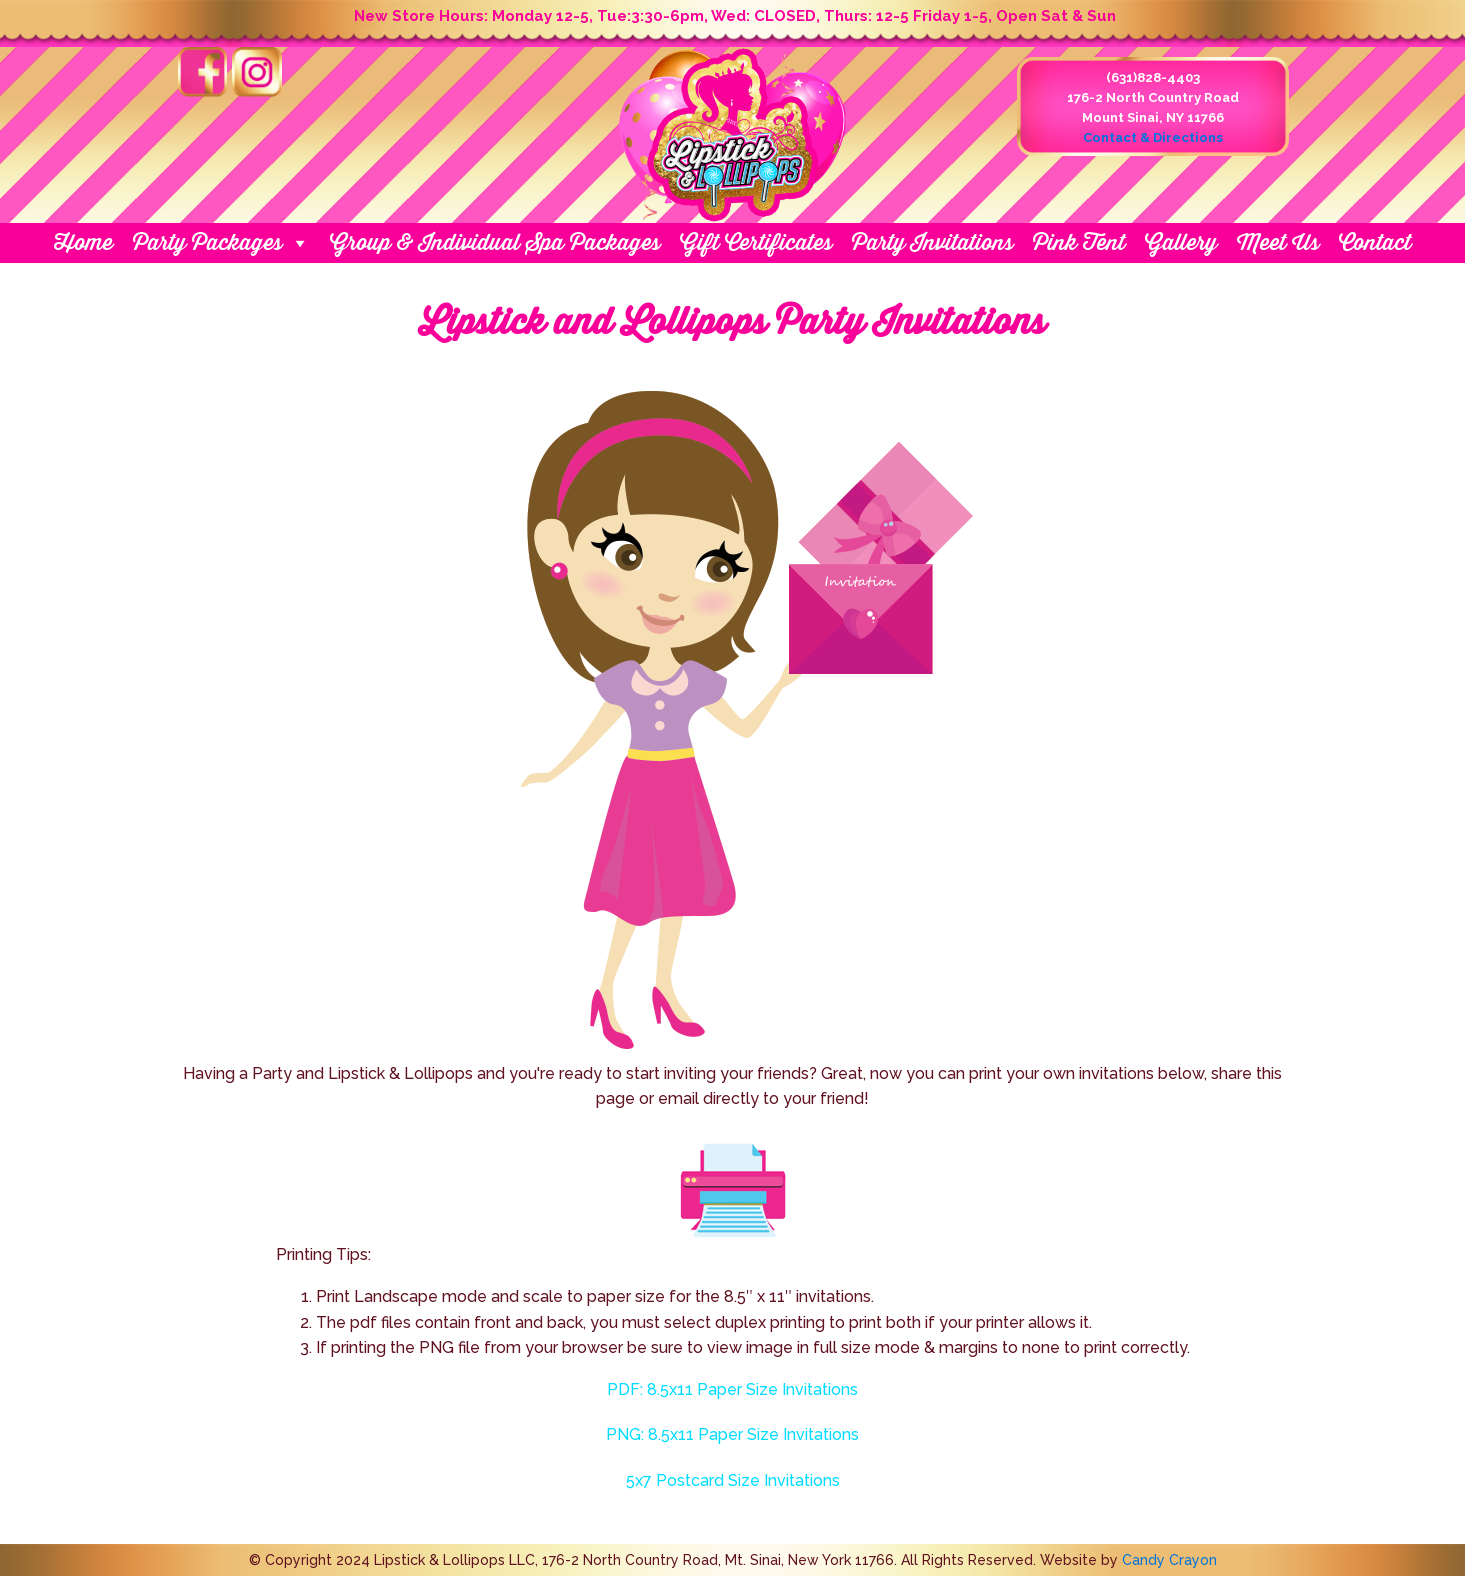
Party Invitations (932, 242)
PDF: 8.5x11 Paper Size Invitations (732, 1389)
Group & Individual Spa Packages (495, 242)
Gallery (1181, 242)
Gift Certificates (756, 242)
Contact (1375, 242)
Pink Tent (1079, 242)
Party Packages (221, 243)
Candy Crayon (1169, 1560)
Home (83, 242)
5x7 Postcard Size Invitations (733, 1480)
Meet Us (1278, 242)
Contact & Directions (1153, 137)
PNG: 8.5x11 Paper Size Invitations (732, 1434)
